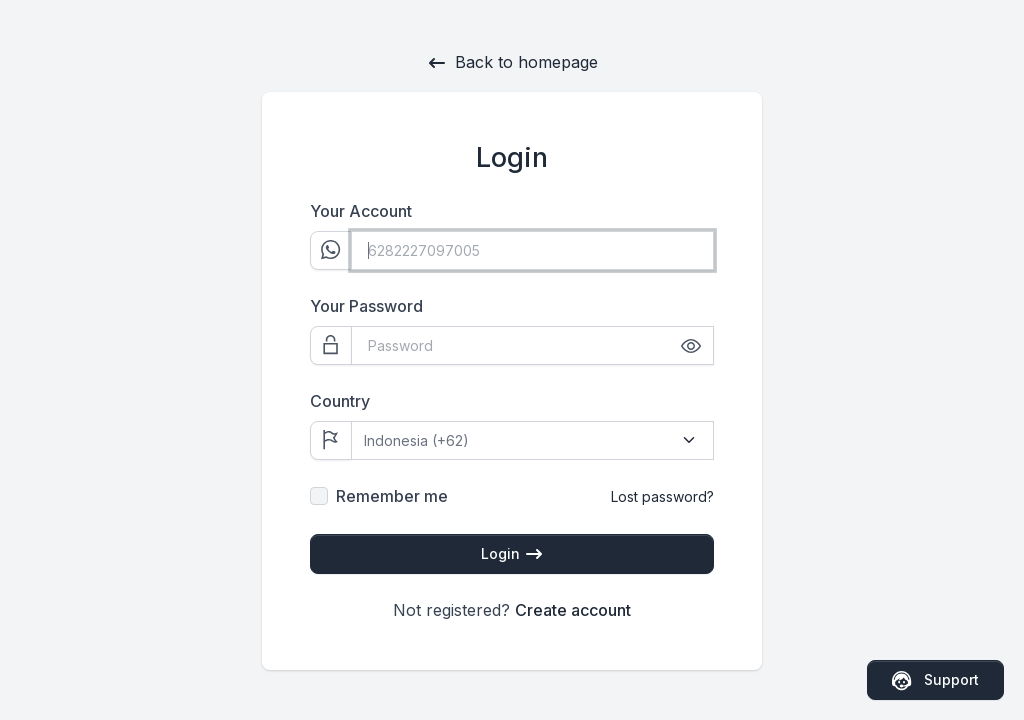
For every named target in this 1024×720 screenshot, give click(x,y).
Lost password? (662, 496)
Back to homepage (512, 62)
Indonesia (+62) (416, 440)
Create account (573, 610)
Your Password (366, 306)
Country (340, 401)
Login (512, 555)
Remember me (392, 496)
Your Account (361, 211)
